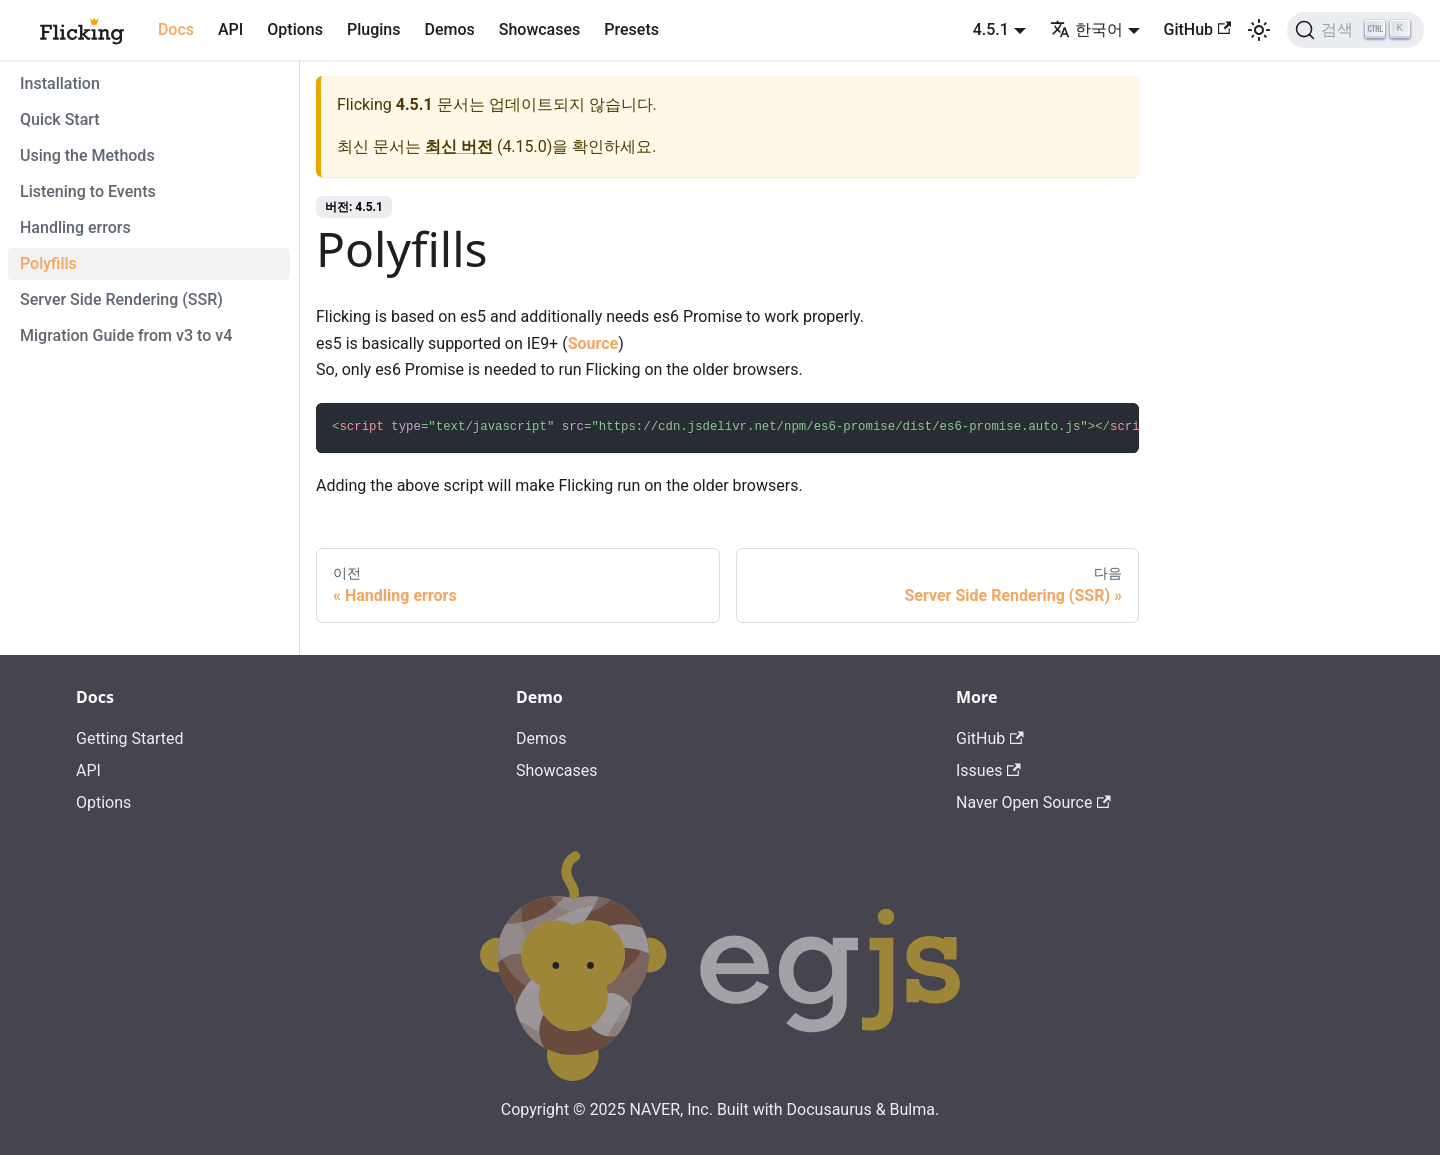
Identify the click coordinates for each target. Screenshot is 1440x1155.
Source (593, 343)
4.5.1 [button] (991, 29)
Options (295, 29)
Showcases (540, 29)
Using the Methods (87, 155)
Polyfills (48, 263)
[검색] (1355, 30)
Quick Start (60, 119)
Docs (176, 29)
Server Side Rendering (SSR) (121, 299)
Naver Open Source (1033, 802)
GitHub (1198, 29)
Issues (988, 770)
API (230, 29)
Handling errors (75, 227)
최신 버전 (459, 146)
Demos (449, 29)
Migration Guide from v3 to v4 (126, 335)
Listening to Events (88, 191)
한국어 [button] (1086, 29)
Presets (631, 29)
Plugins (373, 29)
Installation (60, 83)
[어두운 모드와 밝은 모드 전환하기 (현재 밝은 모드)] (1259, 30)
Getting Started (130, 738)
